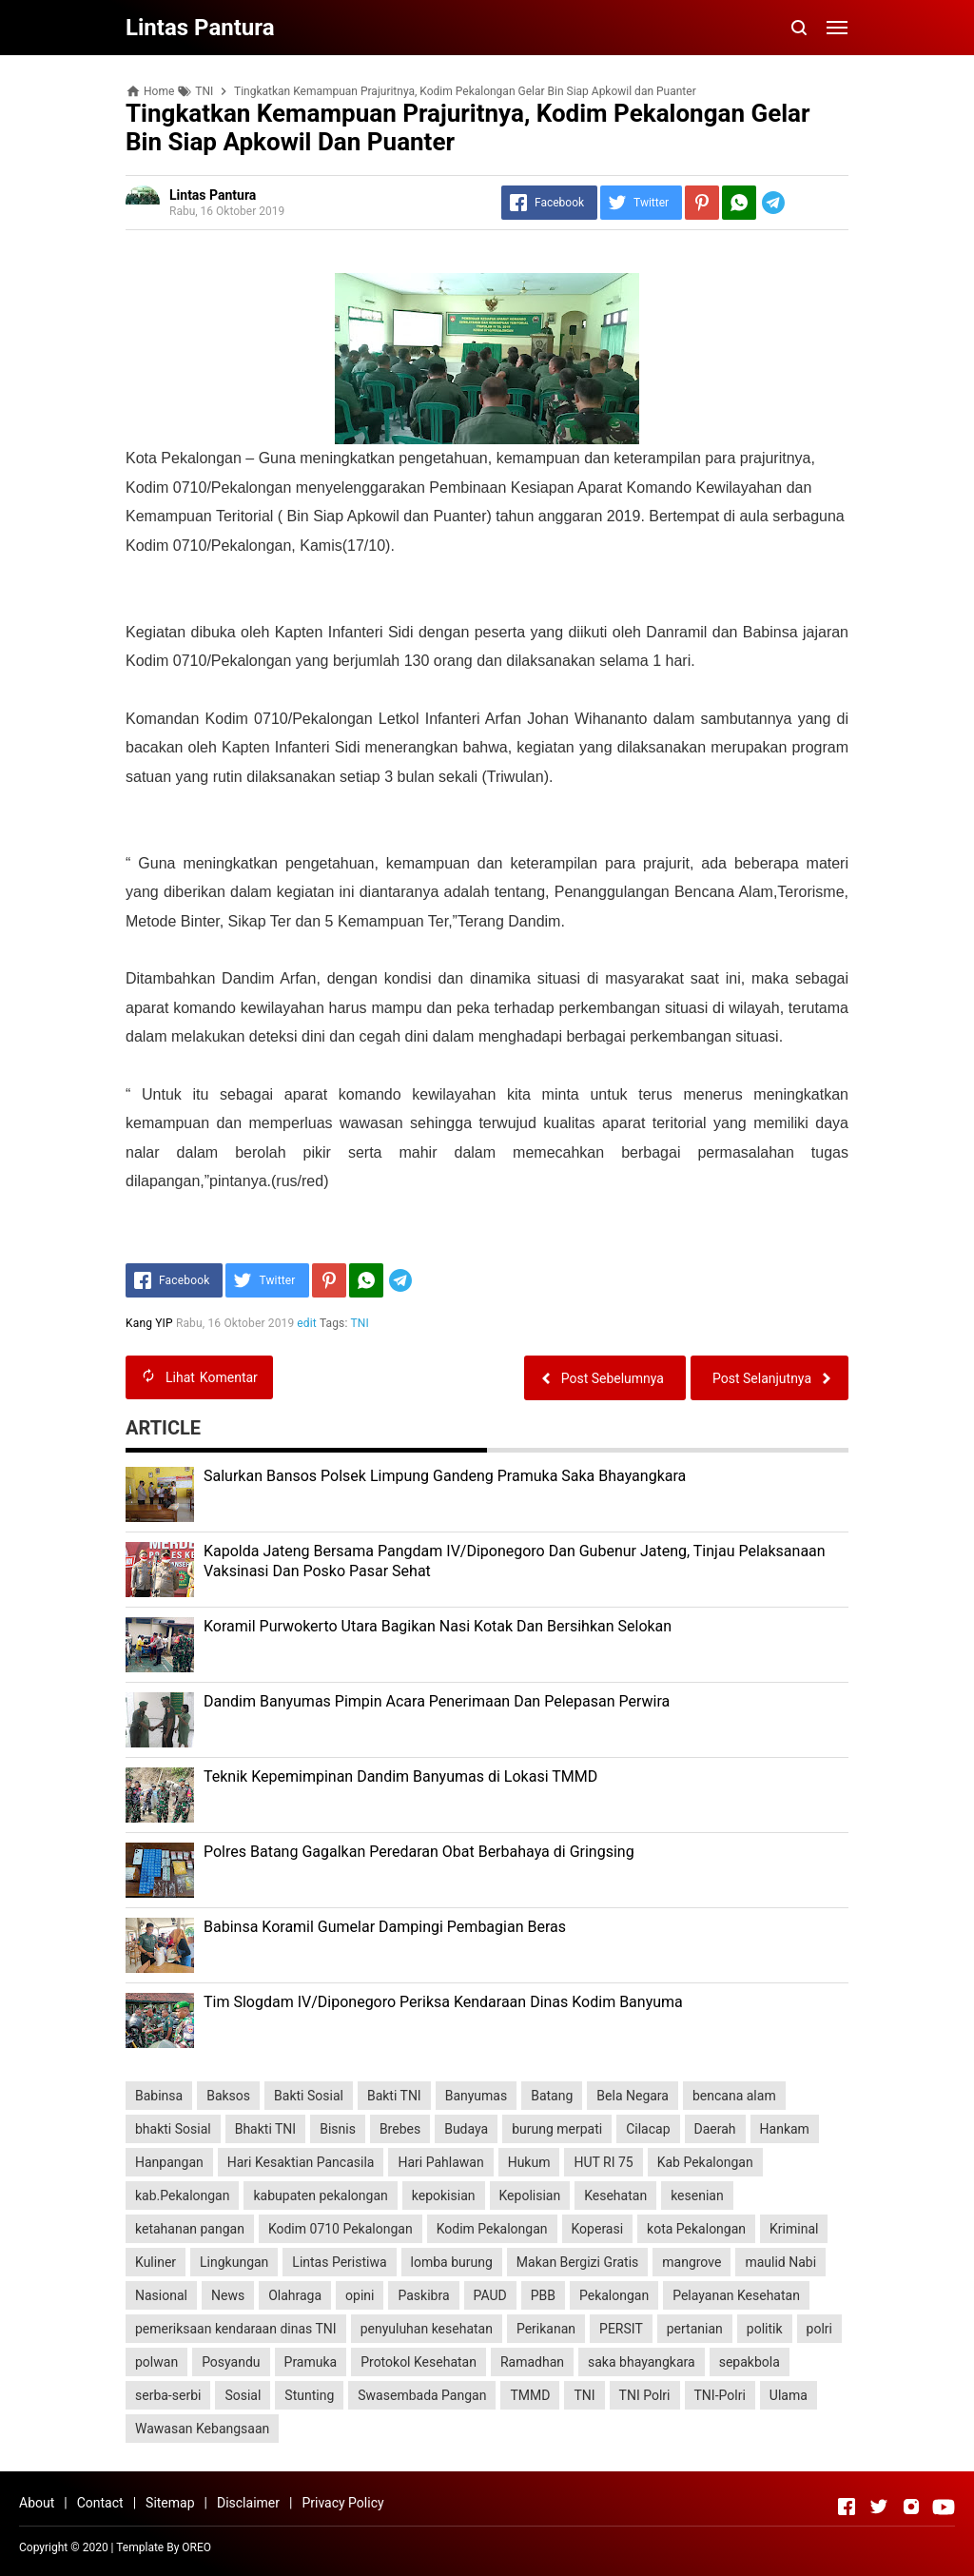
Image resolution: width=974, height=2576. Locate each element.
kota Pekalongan (696, 2228)
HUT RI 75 (603, 2162)
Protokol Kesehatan (418, 2362)
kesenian (697, 2195)
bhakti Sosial (173, 2129)
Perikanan (545, 2328)
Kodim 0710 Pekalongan (340, 2228)
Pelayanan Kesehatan (736, 2295)
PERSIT (621, 2328)
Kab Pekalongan (705, 2162)
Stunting (309, 2395)
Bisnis (338, 2129)
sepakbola (749, 2362)
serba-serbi (168, 2395)
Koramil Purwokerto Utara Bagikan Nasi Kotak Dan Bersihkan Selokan (438, 1626)
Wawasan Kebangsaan (202, 2428)
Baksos (228, 2095)
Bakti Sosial (308, 2095)
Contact (100, 2502)
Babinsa (159, 2095)
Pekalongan (614, 2295)
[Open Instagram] (911, 2506)
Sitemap (170, 2502)
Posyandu (231, 2362)
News (227, 2295)
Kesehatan (615, 2195)
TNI (360, 1323)
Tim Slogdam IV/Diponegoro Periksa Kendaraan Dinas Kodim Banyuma (443, 2002)
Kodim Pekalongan (492, 2228)
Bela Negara (632, 2095)
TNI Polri (645, 2395)
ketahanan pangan (189, 2228)
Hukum (529, 2162)
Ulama (788, 2395)
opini (359, 2295)
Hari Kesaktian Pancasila (301, 2162)
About (36, 2502)
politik (765, 2328)
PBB (543, 2295)
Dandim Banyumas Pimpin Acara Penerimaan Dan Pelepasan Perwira (437, 1701)
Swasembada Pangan (422, 2395)
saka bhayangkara (641, 2362)
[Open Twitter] (878, 2506)
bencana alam (734, 2095)
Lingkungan (234, 2262)
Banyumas (476, 2095)
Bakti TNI (394, 2095)
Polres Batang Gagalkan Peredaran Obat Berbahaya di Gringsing (419, 1852)
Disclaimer (248, 2502)
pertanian (695, 2328)
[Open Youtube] (943, 2506)
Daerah (715, 2129)
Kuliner (155, 2262)
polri (819, 2328)
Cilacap (648, 2129)
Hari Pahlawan (440, 2162)
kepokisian (444, 2195)
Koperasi (598, 2228)
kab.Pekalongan (182, 2195)
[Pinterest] (702, 202)
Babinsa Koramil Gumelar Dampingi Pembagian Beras (385, 1927)
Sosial (242, 2395)
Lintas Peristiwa (339, 2262)
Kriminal (793, 2228)
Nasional (161, 2295)
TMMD (530, 2395)
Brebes (400, 2129)
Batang (552, 2095)
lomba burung (452, 2262)
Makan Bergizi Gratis (577, 2262)
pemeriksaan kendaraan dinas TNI (236, 2328)
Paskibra (423, 2295)
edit (308, 1323)
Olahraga (294, 2295)
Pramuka (311, 2362)
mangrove (691, 2262)
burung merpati (557, 2129)
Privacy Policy (342, 2502)
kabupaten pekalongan (320, 2195)
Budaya (466, 2129)
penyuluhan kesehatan (426, 2328)
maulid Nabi (780, 2262)
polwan (156, 2362)
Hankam (784, 2129)
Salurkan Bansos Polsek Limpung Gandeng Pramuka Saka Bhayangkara (445, 1476)
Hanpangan (169, 2162)
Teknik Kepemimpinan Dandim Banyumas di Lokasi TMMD (400, 1776)
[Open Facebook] (846, 2506)
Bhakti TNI (265, 2129)
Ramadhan (532, 2362)
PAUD (490, 2295)
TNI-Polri (720, 2395)
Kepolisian (530, 2195)
